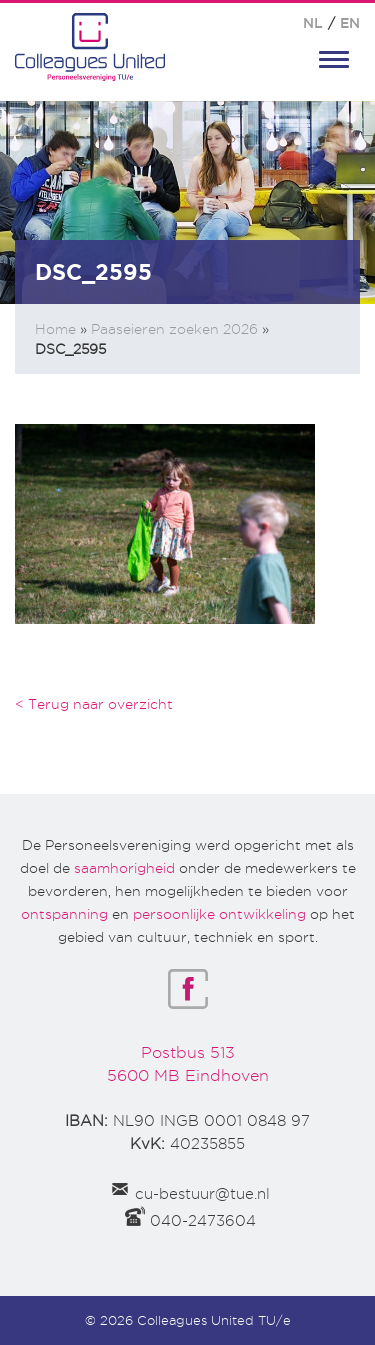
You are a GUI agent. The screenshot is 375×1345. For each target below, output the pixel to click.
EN (350, 23)
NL (313, 23)
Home (55, 329)
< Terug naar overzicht (94, 704)
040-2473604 (203, 1221)
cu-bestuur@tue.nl (202, 1194)
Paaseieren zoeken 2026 (174, 329)
